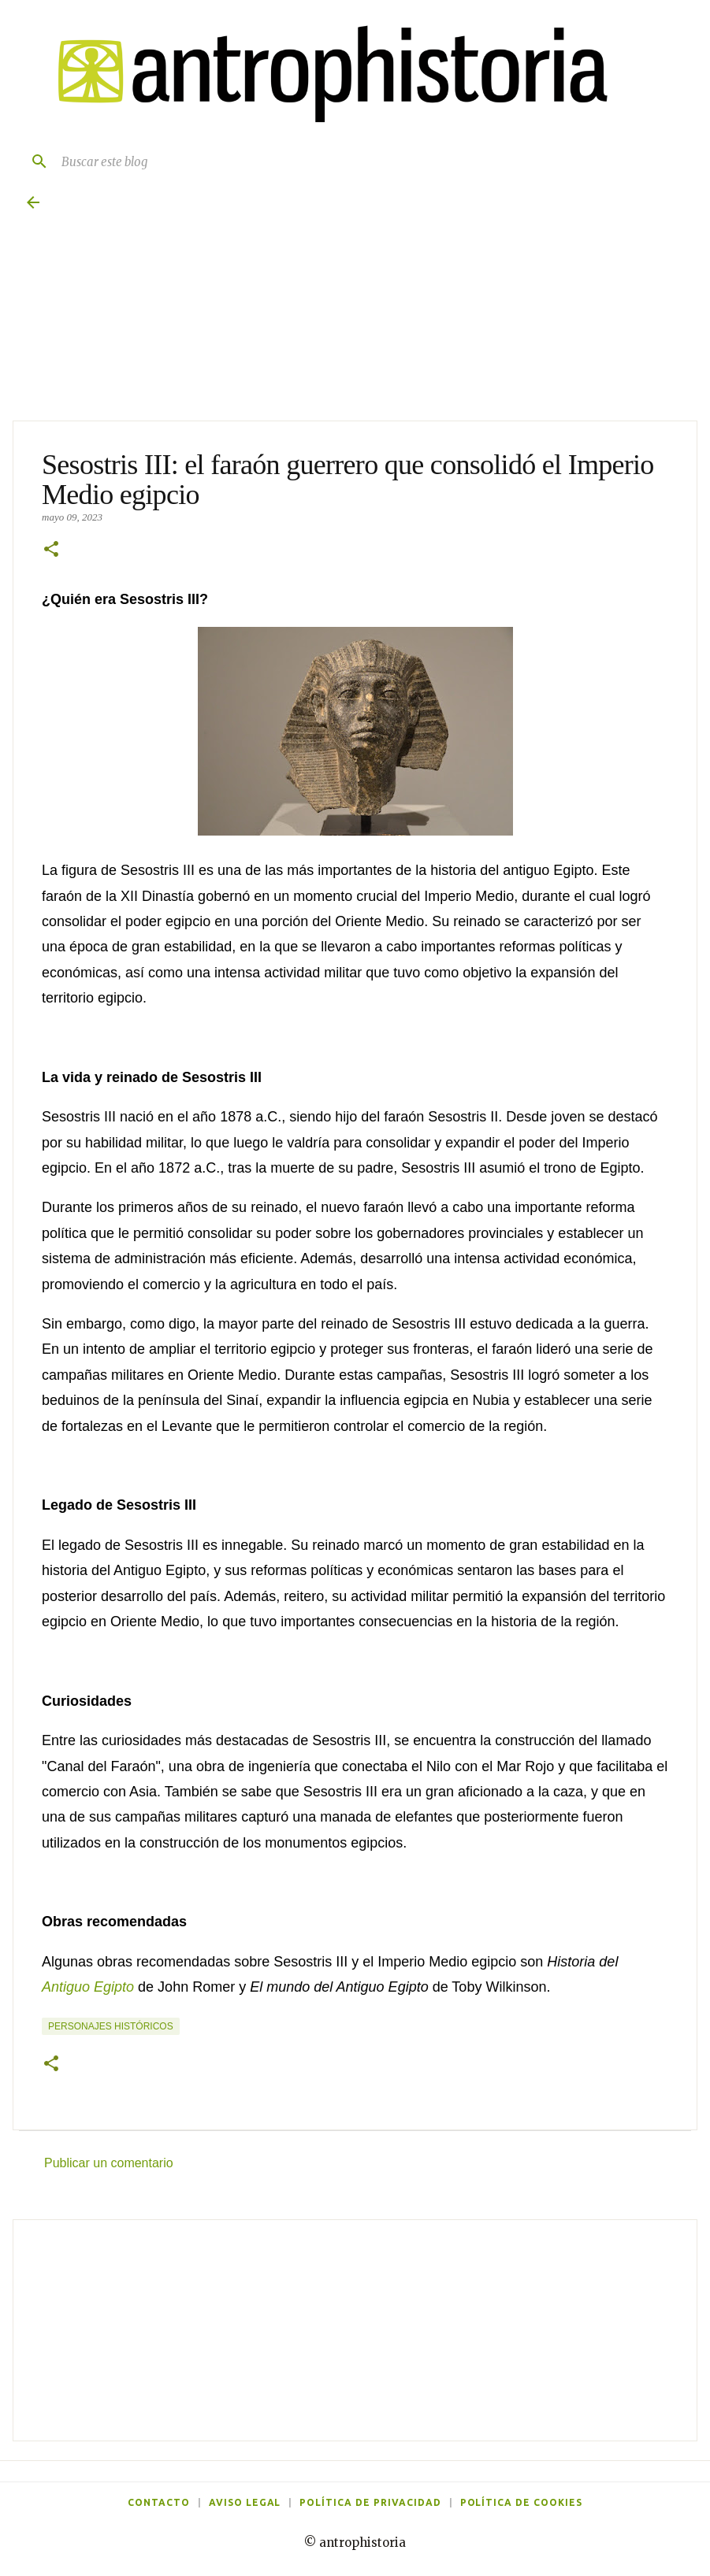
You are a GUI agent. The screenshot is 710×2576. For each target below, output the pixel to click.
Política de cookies (521, 2502)
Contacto (159, 2502)
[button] (51, 550)
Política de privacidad (369, 2502)
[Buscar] (33, 161)
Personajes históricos (110, 2026)
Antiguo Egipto (88, 1987)
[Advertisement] (355, 2330)
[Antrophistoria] (323, 74)
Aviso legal (245, 2502)
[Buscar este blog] (370, 161)
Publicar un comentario (108, 2163)
